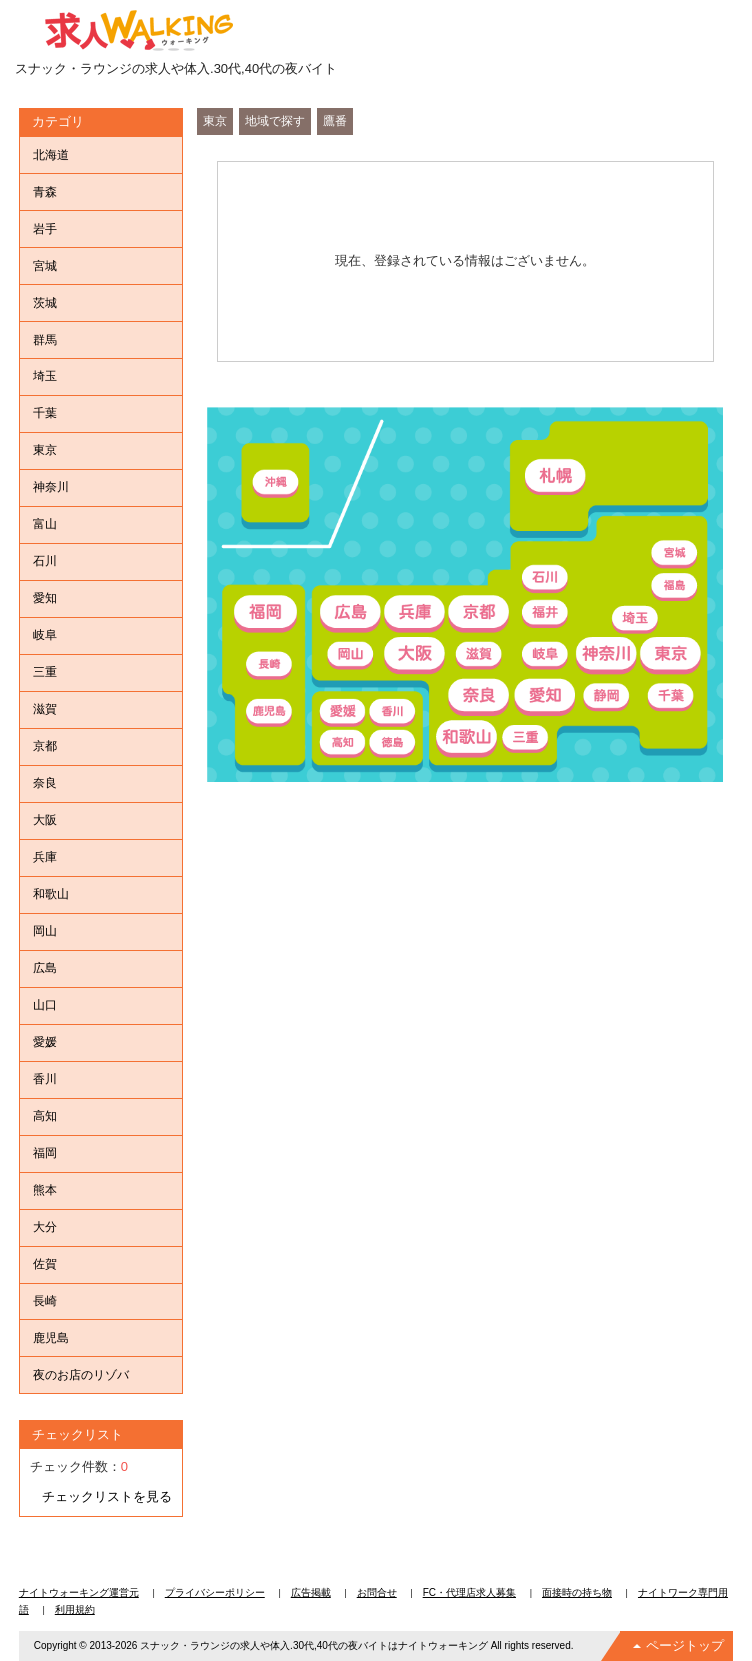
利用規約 (75, 1609)
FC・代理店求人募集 (469, 1592)
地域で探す (275, 121)
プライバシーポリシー (215, 1592)
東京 (215, 121)
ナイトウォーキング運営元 (79, 1592)
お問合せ (377, 1592)
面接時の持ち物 (577, 1592)
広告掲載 (311, 1592)
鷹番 (335, 121)
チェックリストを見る (107, 1496)
